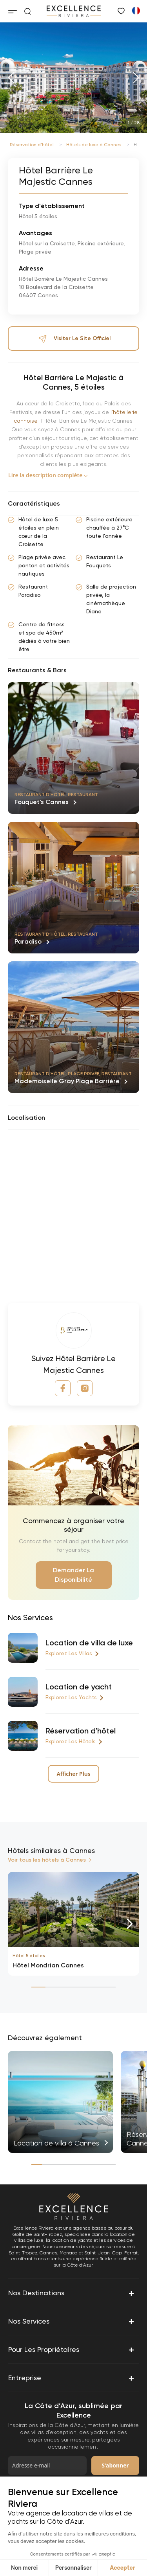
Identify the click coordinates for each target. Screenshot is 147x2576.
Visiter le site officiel (74, 338)
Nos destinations (72, 2292)
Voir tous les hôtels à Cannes (47, 1860)
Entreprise (72, 2377)
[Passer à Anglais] (135, 10)
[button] (11, 77)
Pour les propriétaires (72, 2349)
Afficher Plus (73, 1773)
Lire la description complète (45, 475)
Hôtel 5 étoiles (29, 1955)
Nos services (72, 2321)
